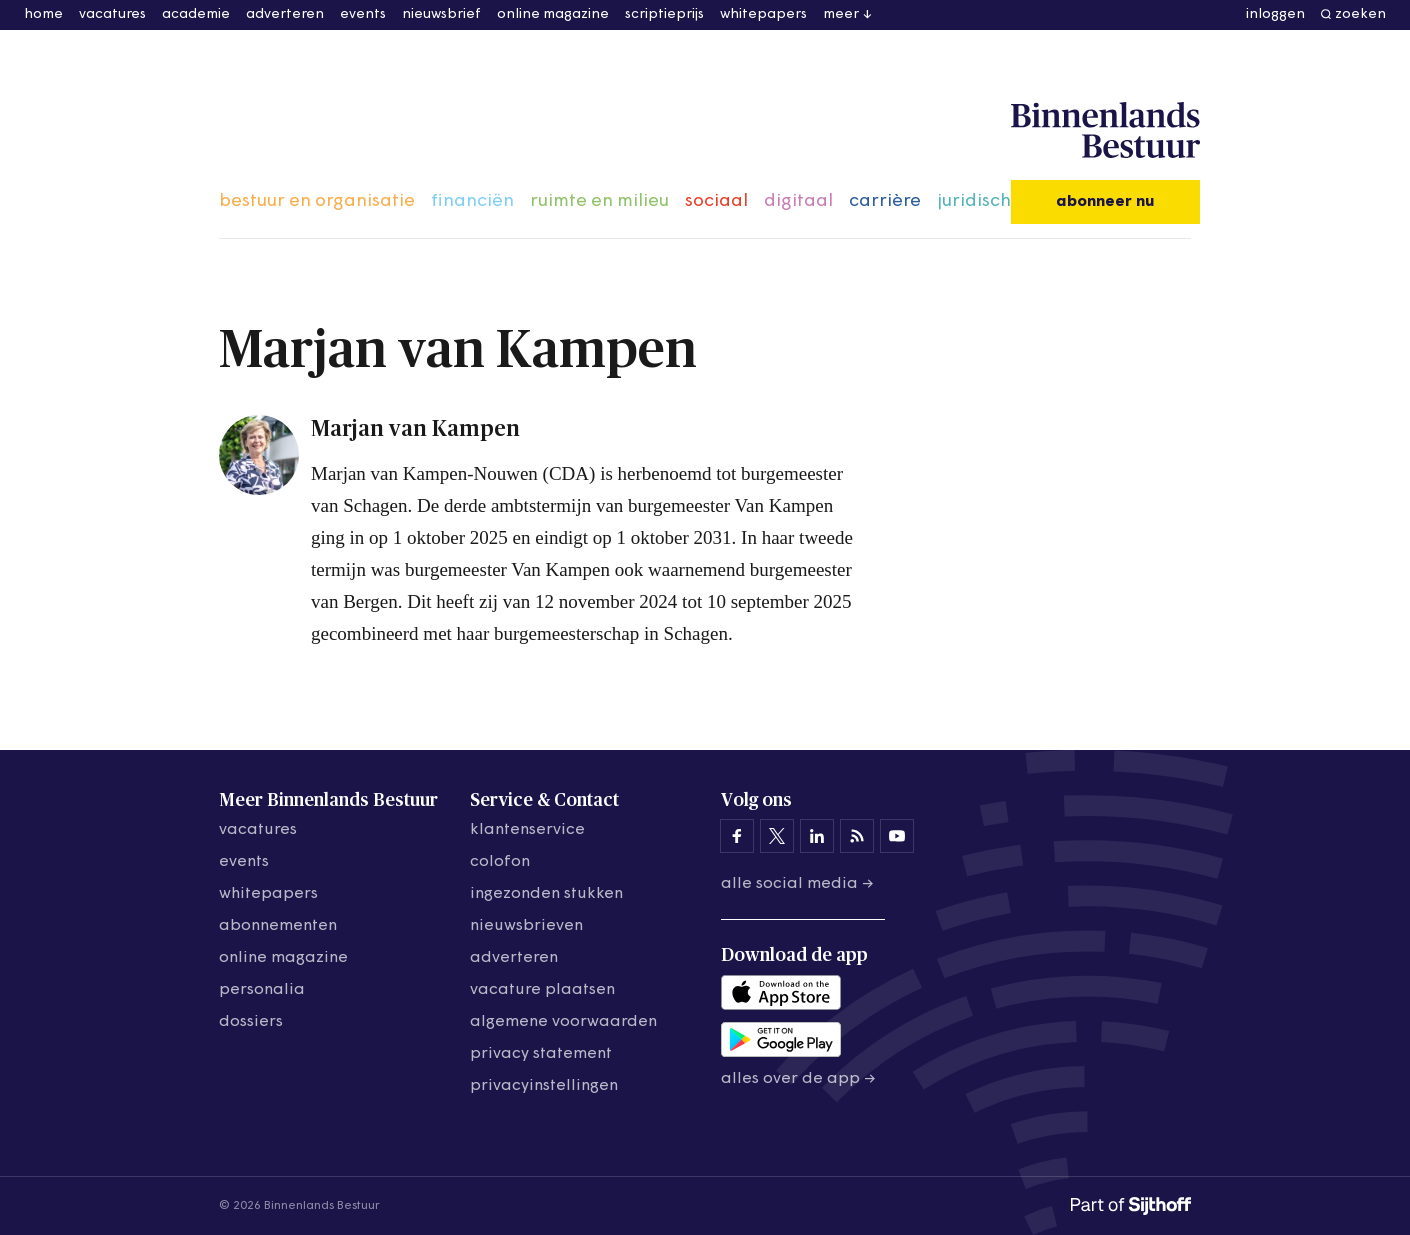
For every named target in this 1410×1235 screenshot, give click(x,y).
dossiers (251, 1022)
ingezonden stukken (546, 894)
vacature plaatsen (542, 990)
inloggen (1275, 14)
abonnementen (278, 926)
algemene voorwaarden (563, 1022)
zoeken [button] (1360, 14)
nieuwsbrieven (526, 926)
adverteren (285, 14)
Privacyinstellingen (544, 1086)
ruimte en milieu (599, 201)
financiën (472, 201)
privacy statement (541, 1054)
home (43, 14)
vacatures (112, 14)
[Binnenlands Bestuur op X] (777, 836)
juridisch (974, 201)
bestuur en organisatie (317, 201)
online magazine (553, 14)
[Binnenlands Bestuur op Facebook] (737, 836)
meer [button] (841, 14)
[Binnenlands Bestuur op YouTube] (897, 836)
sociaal (716, 201)
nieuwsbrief (441, 14)
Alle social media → (797, 884)
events (363, 14)
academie (196, 14)
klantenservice (527, 830)
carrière (885, 201)
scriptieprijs (664, 14)
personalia (262, 990)
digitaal (798, 201)
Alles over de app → (798, 1079)
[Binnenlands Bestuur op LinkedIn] (817, 836)
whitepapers (763, 14)
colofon (500, 862)
